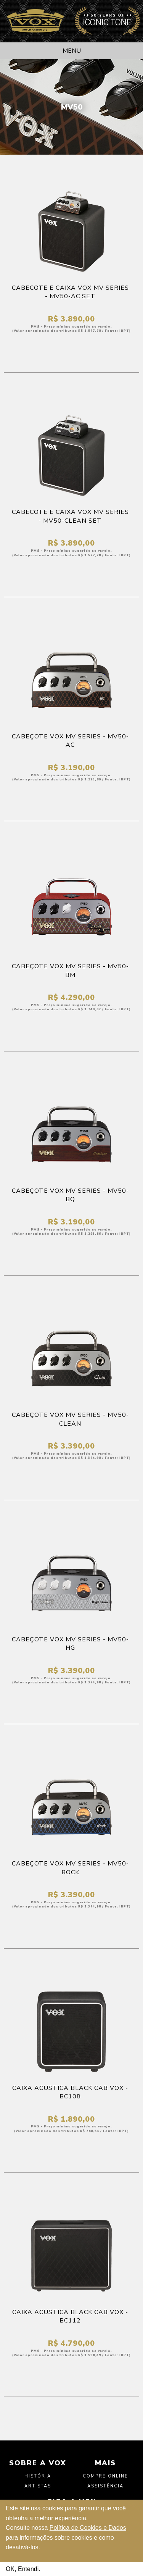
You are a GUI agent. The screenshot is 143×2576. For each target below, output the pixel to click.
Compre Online (105, 2476)
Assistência (105, 2486)
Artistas (37, 2486)
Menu (72, 51)
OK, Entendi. (23, 2569)
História (37, 2476)
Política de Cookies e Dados (88, 2527)
